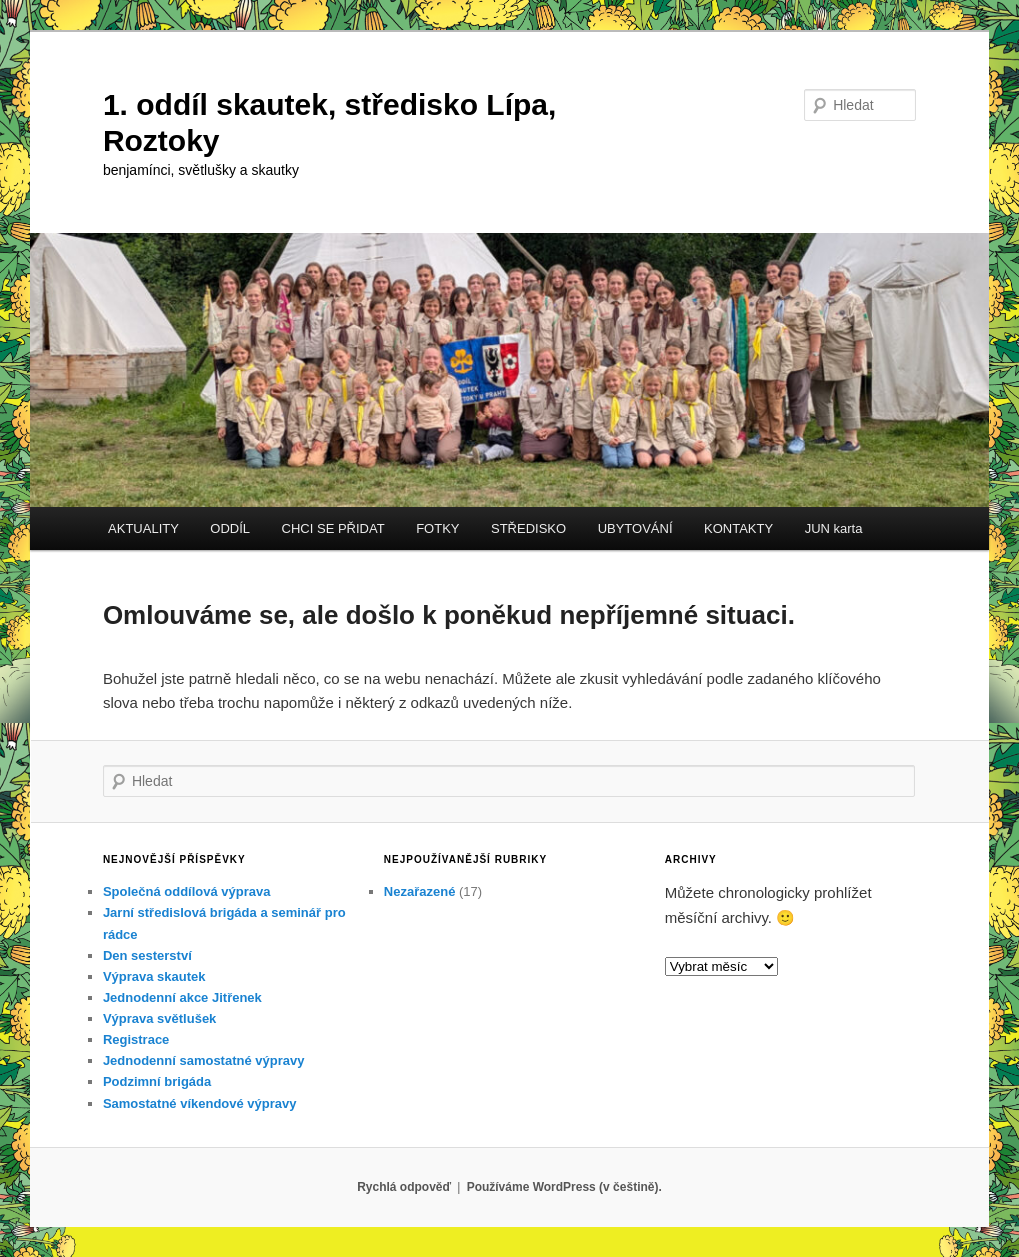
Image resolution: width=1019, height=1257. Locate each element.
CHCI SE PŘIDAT (333, 528)
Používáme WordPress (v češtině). (564, 1187)
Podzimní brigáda (157, 1081)
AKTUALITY (143, 528)
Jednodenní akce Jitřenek (182, 997)
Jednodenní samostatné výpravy (204, 1060)
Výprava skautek (154, 976)
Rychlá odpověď (404, 1187)
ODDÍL (230, 528)
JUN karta (834, 528)
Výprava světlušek (159, 1018)
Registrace (136, 1039)
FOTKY (437, 528)
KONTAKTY (738, 528)
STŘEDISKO (528, 528)
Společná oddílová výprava (187, 891)
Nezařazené (420, 891)
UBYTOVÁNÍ (635, 528)
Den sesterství (147, 955)
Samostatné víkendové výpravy (200, 1103)
